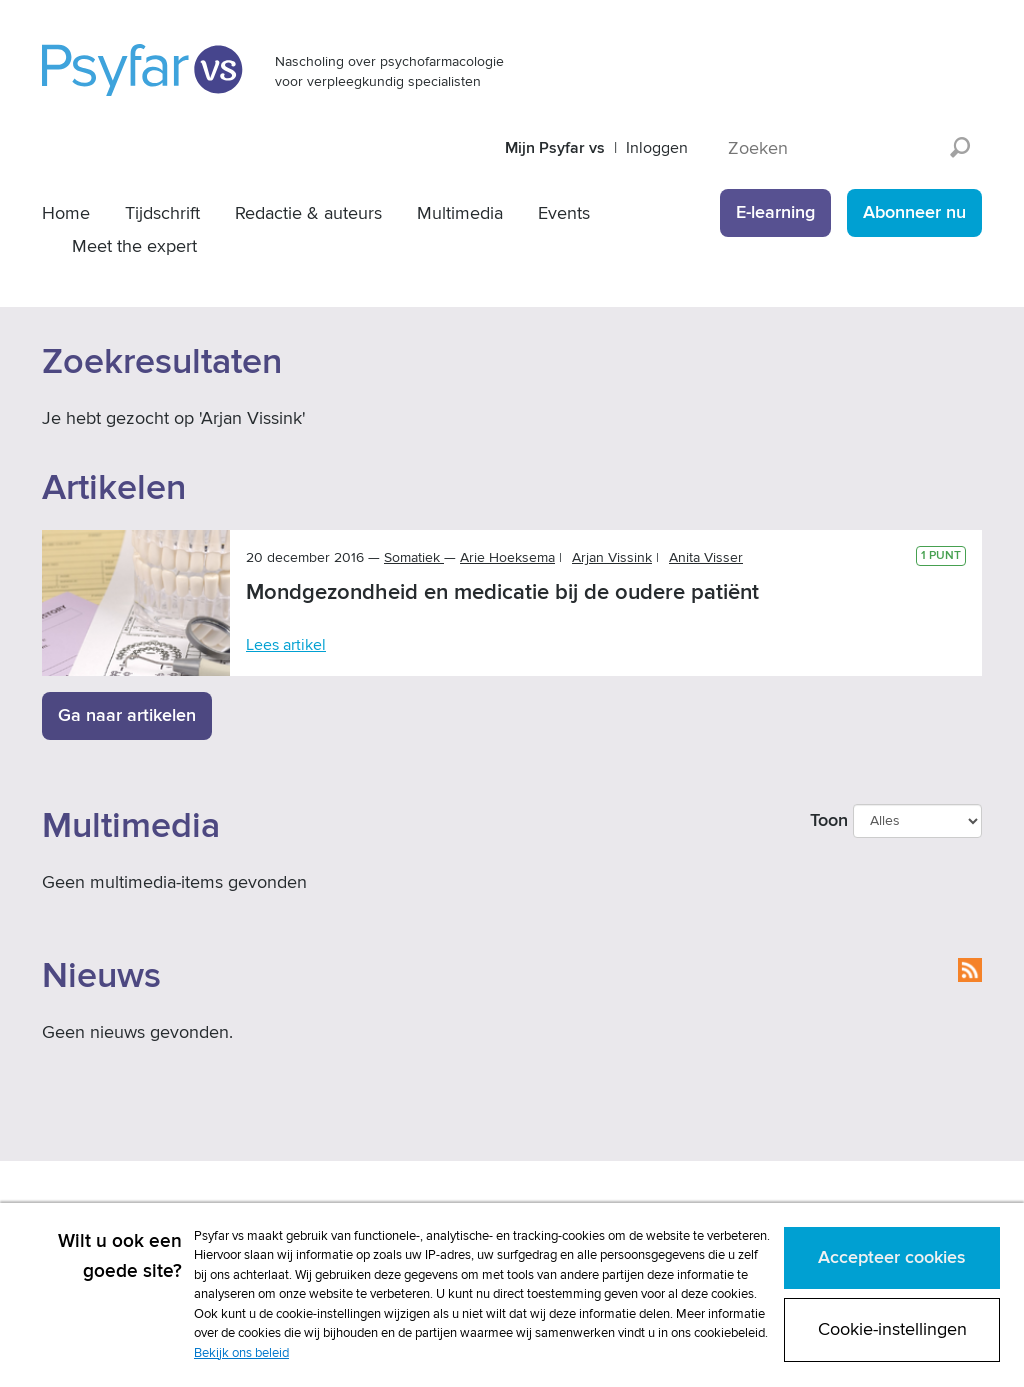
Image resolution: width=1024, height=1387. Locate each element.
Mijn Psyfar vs (555, 148)
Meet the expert (134, 246)
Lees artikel (286, 645)
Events (564, 213)
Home (66, 213)
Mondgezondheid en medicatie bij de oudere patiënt (502, 592)
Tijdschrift (162, 213)
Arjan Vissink (612, 557)
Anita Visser (706, 557)
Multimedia (460, 213)
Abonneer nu (914, 212)
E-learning (775, 212)
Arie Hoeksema (507, 557)
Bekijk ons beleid (241, 1353)
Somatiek (414, 557)
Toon (829, 820)
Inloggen (657, 148)
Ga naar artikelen (127, 715)
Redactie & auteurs (308, 213)
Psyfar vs (143, 70)
